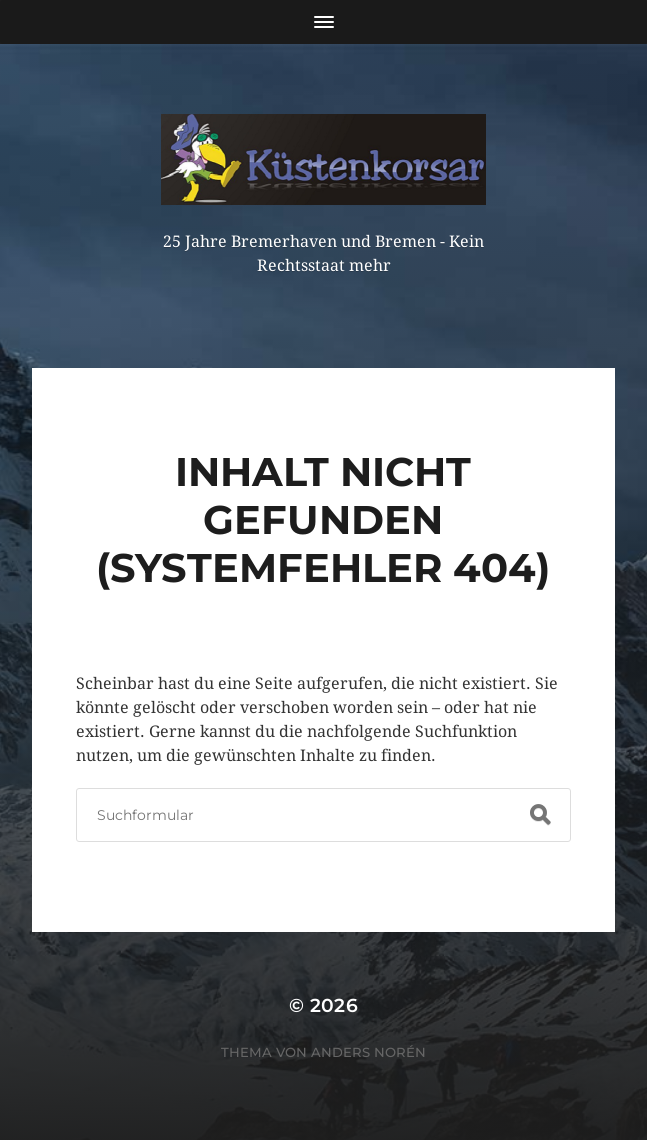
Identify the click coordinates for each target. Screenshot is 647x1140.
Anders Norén (368, 1052)
